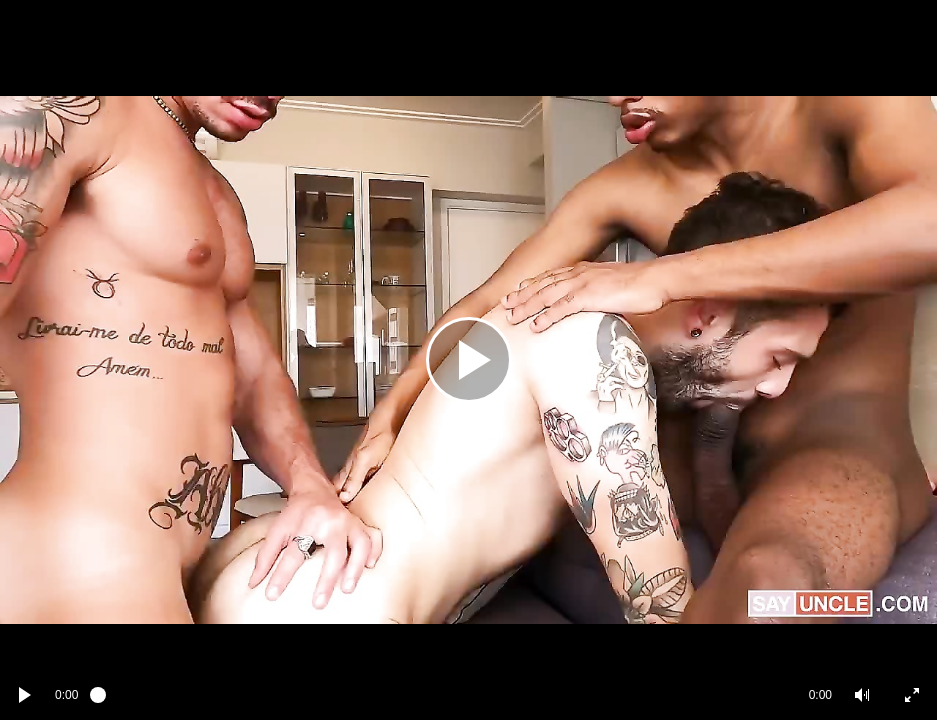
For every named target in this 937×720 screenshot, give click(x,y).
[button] (862, 695)
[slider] (443, 695)
